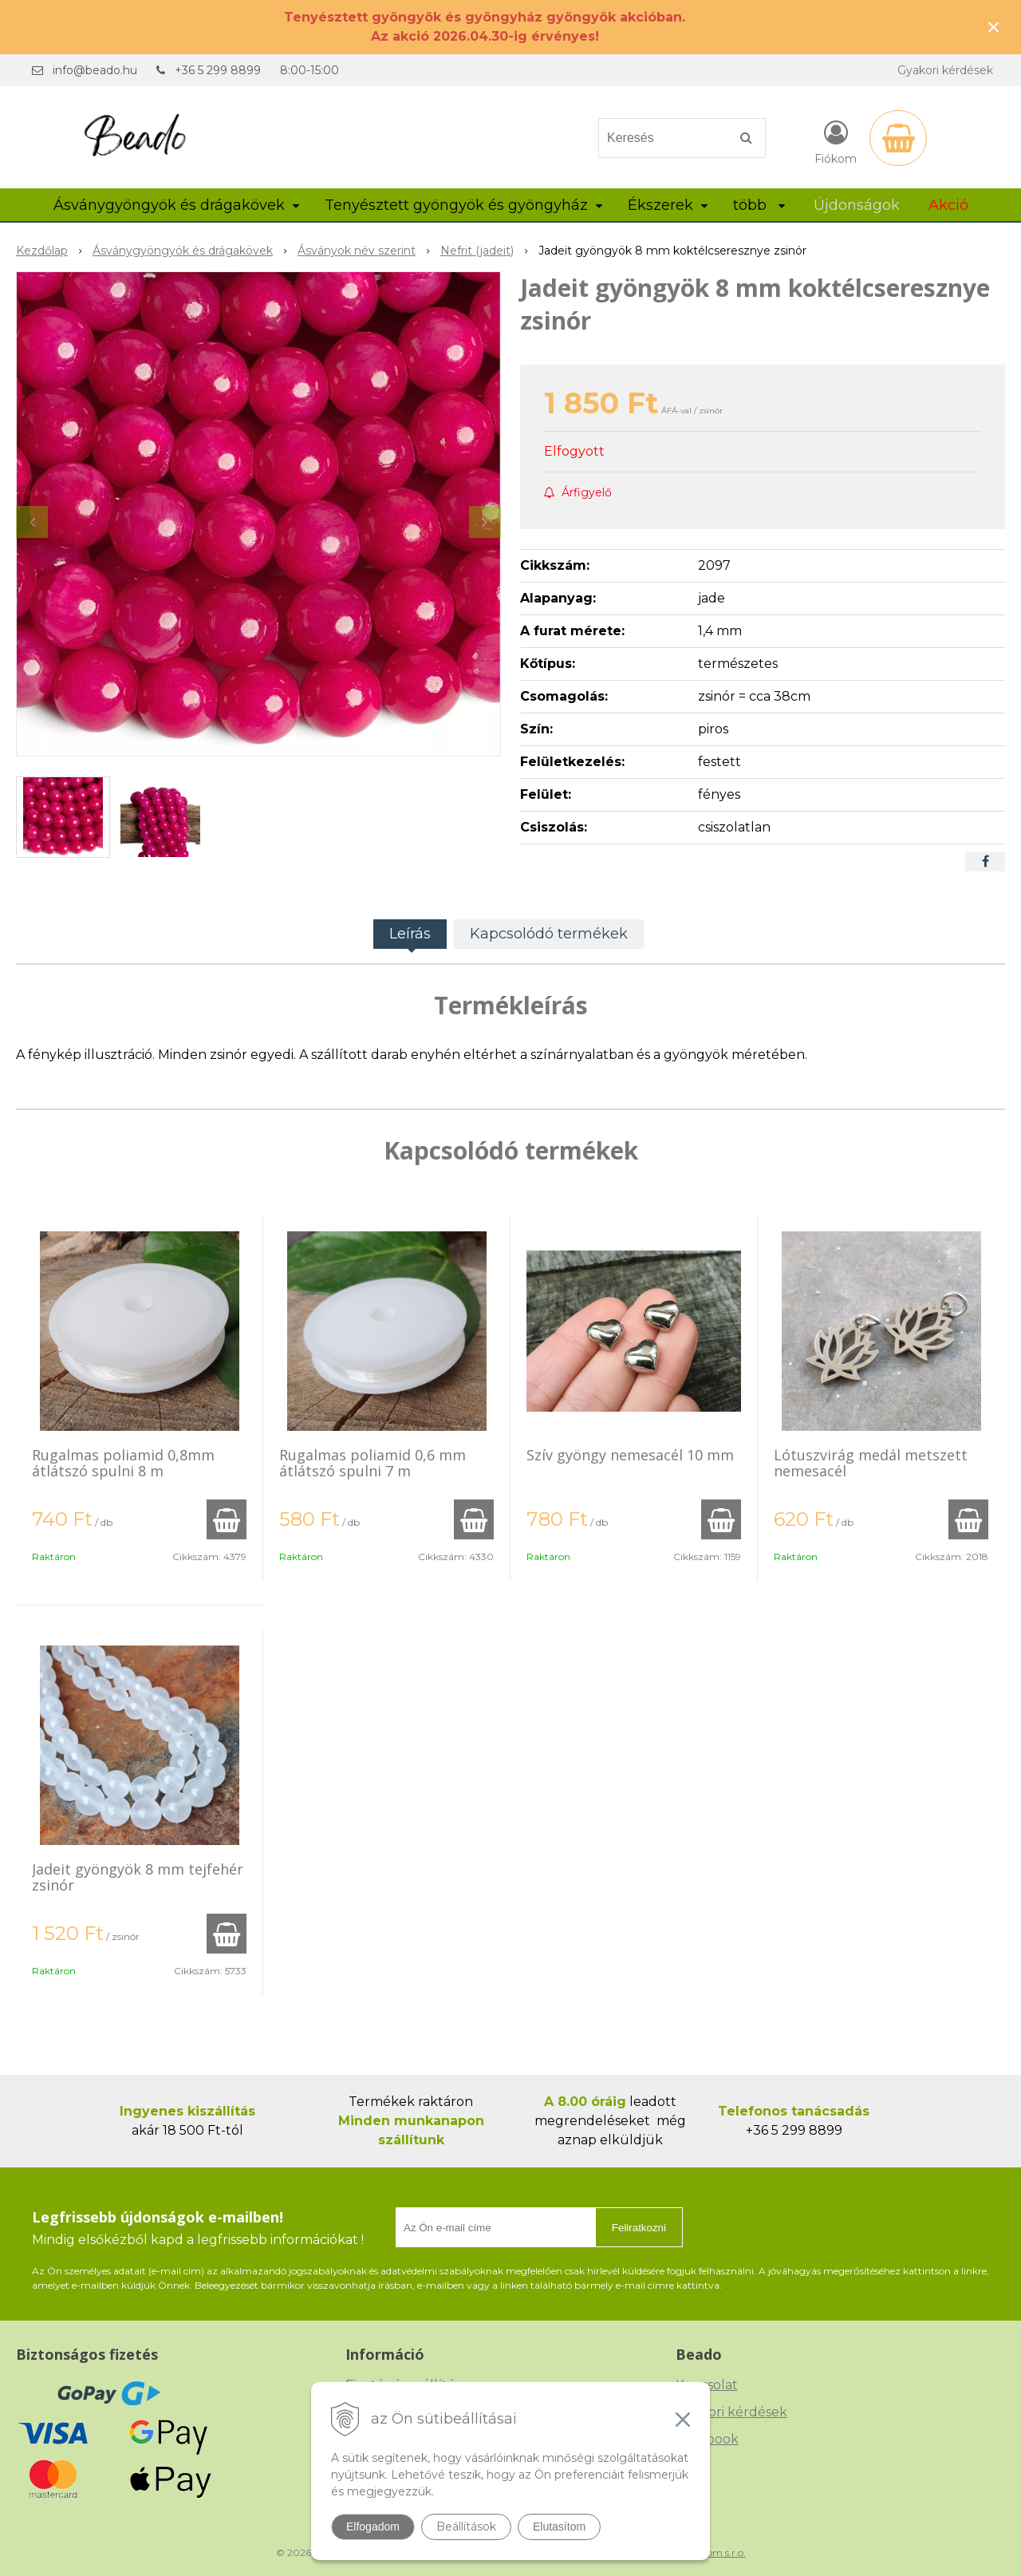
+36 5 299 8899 (218, 70)
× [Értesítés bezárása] (994, 27)
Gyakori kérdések (945, 70)
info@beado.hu (95, 70)
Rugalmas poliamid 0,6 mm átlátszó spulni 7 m (372, 1462)
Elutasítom (559, 2526)
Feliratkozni (639, 2228)
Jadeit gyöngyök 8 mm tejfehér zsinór (137, 1876)
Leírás (410, 933)
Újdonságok (857, 205)
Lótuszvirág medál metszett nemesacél (871, 1462)
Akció (948, 205)
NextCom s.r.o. (712, 2552)
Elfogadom (373, 2526)
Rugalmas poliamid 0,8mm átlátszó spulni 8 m (123, 1462)
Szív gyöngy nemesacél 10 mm (630, 1454)
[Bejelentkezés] (835, 141)
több (759, 205)
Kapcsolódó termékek (549, 933)
